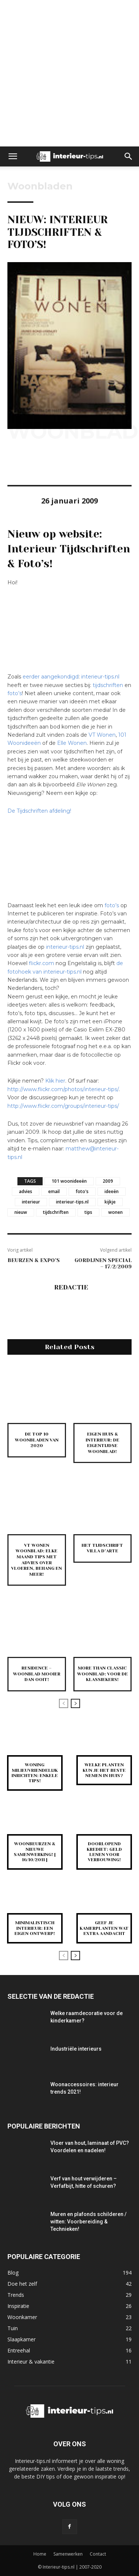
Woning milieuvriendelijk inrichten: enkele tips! (34, 1772)
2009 (108, 1181)
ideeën (112, 1191)
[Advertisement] (69, 73)
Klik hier (55, 1080)
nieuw (20, 1212)
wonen (115, 1212)
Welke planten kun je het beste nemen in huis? (104, 1770)
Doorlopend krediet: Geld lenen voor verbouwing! (104, 1851)
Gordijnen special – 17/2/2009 (103, 1263)
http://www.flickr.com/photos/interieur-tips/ (63, 1089)
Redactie (71, 1287)
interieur (31, 1202)
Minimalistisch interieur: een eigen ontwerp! (34, 1928)
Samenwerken (68, 2554)
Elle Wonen (72, 743)
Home (39, 2554)
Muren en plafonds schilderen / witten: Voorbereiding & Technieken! (88, 2221)
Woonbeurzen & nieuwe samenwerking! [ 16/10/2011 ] (35, 1851)
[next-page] (75, 1703)
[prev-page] (63, 1703)
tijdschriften (108, 685)
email (54, 1191)
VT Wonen (102, 734)
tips (88, 1212)
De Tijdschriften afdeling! (39, 811)
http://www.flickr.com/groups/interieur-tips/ (63, 1106)
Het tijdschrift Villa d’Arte (102, 1548)
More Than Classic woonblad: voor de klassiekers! (102, 1673)
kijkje (110, 1202)
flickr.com (41, 963)
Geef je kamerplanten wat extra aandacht (104, 1928)
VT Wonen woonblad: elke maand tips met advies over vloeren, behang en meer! (36, 1560)
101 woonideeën (69, 1181)
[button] (12, 156)
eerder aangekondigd (51, 676)
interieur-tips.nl (100, 676)
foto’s (14, 693)
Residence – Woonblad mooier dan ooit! (36, 1673)
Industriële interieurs (76, 2049)
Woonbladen (40, 186)
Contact (98, 2554)
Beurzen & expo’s (33, 1260)
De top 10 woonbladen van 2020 (37, 1439)
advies (25, 1191)
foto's (82, 1191)
